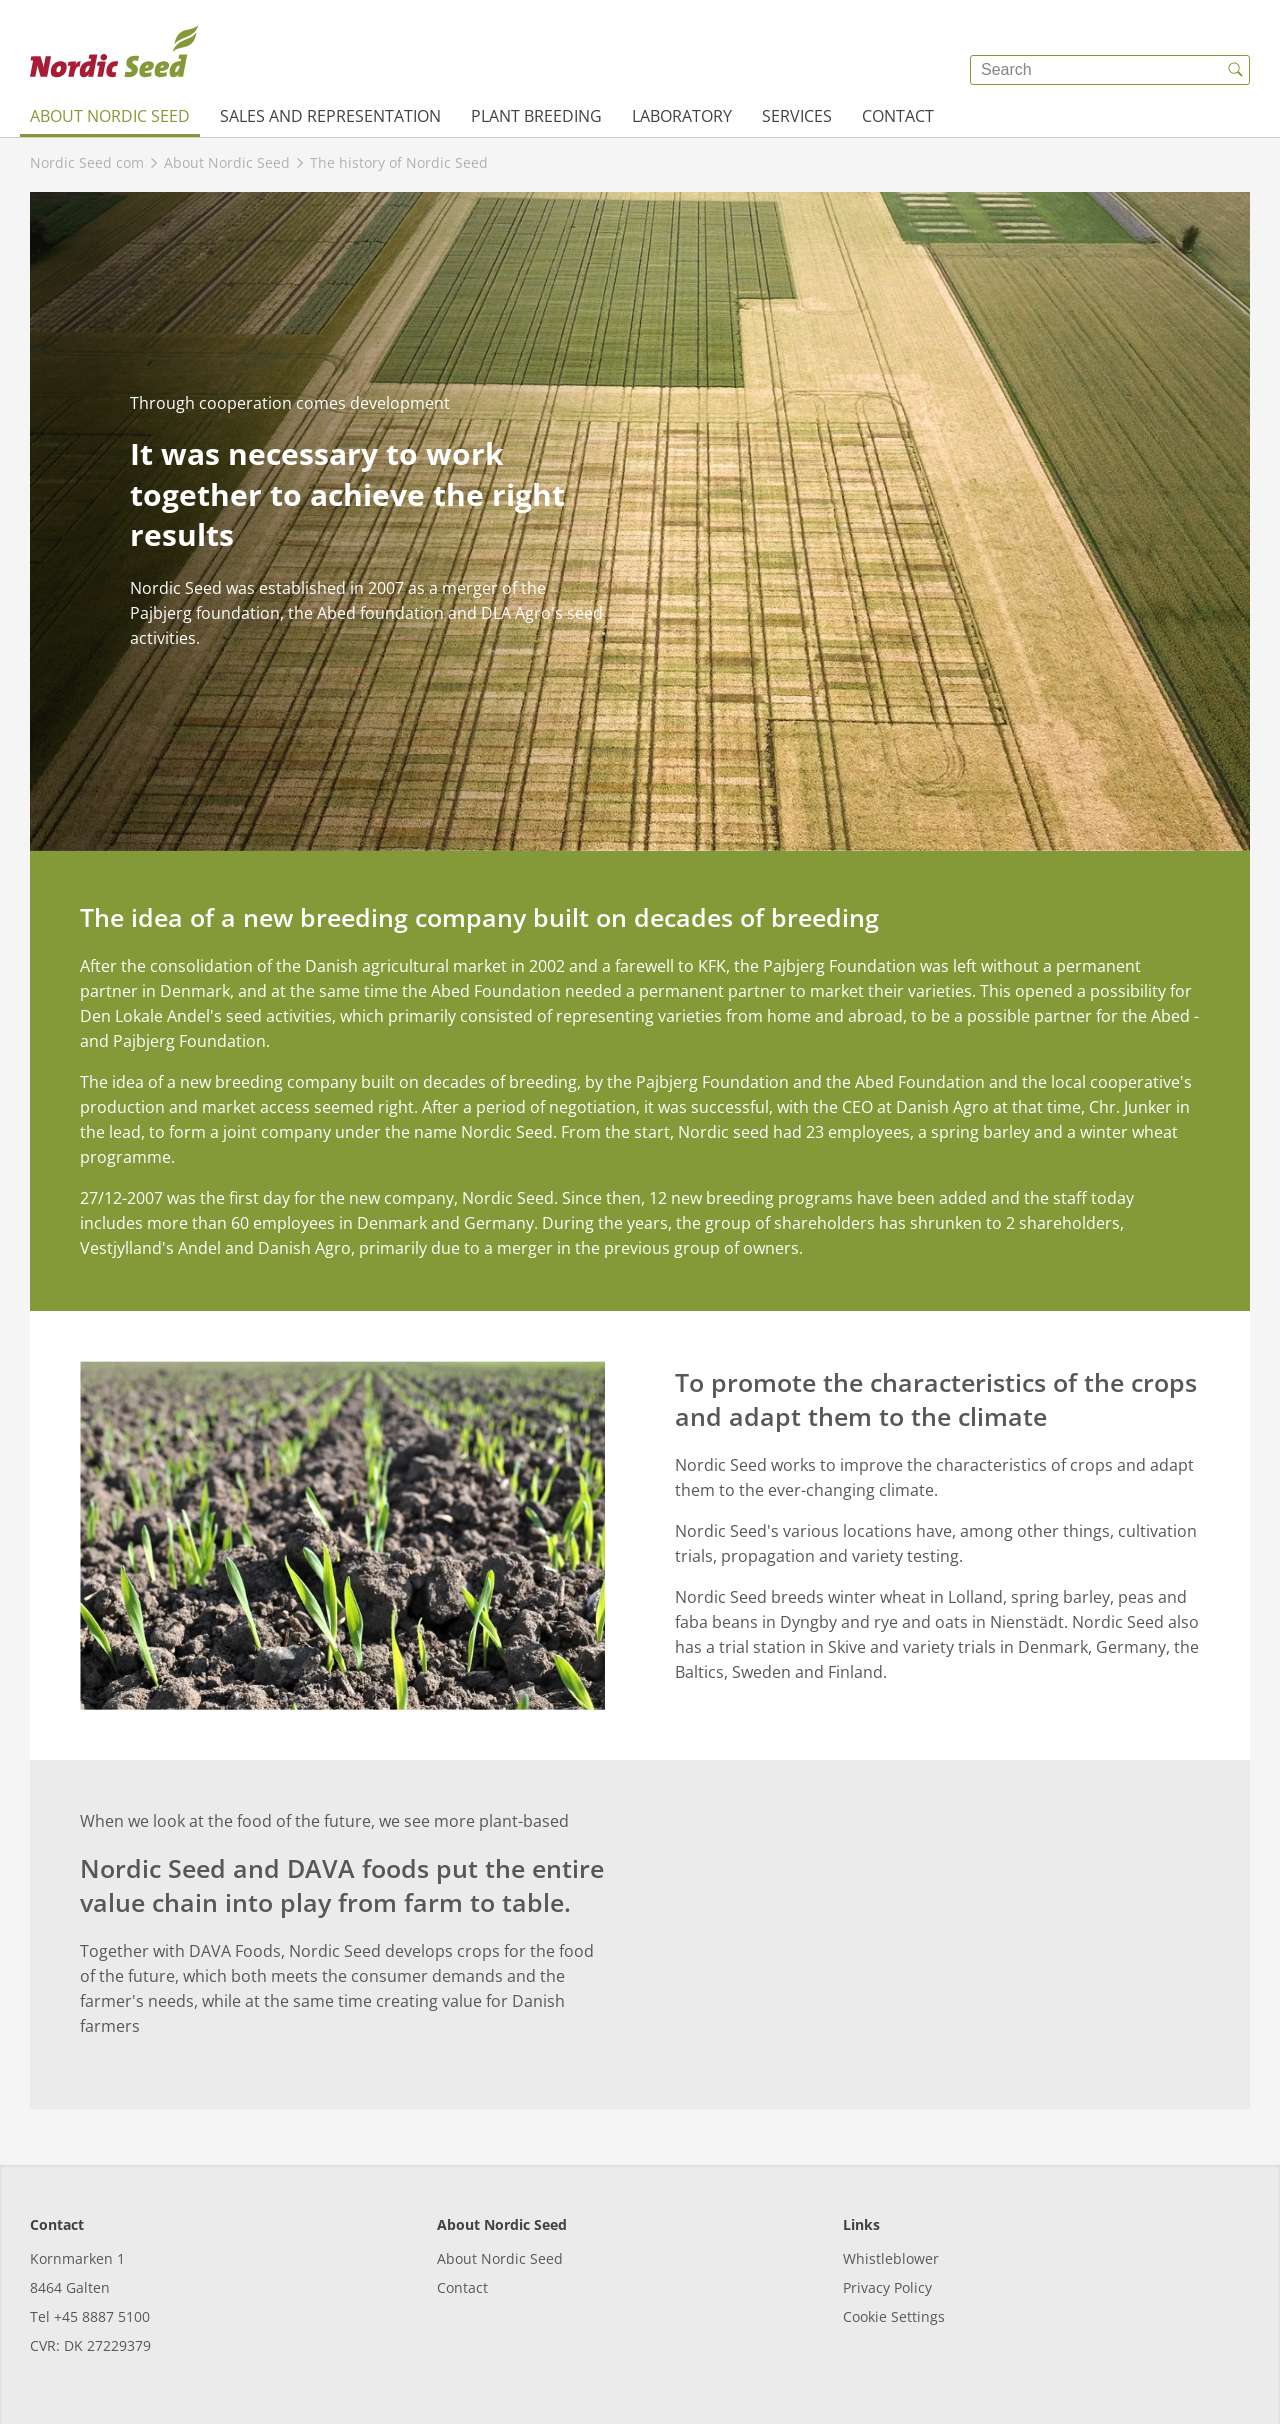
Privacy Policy (887, 2287)
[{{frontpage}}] (114, 55)
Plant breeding (536, 116)
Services (797, 116)
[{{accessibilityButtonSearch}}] (1235, 70)
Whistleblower (891, 2258)
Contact (898, 116)
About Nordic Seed (110, 116)
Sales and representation (330, 116)
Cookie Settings (894, 2316)
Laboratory (682, 116)
